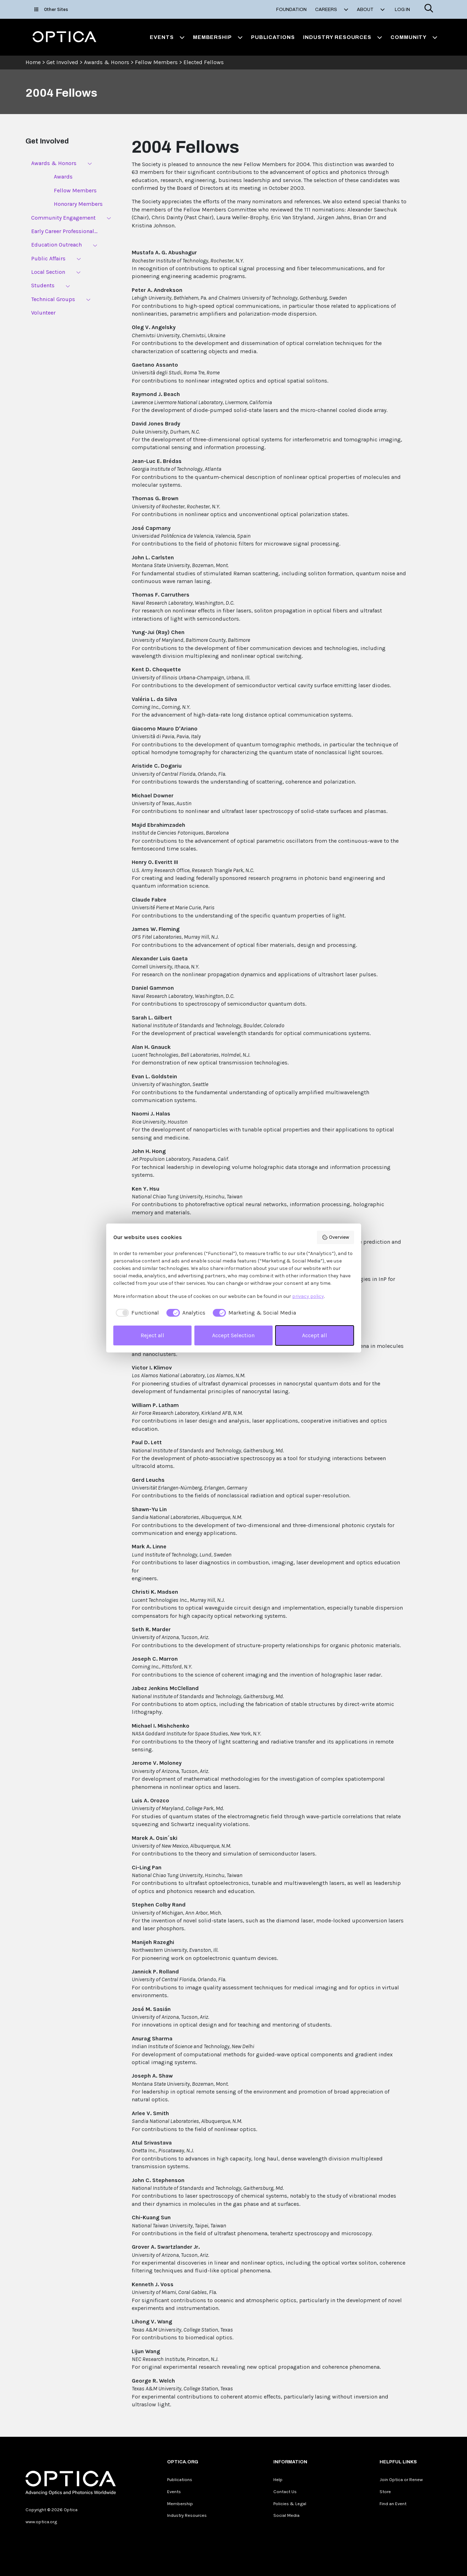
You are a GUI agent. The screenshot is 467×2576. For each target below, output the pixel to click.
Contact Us (285, 2491)
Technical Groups (53, 299)
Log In (402, 9)
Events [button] (167, 37)
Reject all (152, 1335)
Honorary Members (78, 203)
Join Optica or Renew (401, 2479)
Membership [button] (218, 37)
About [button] (371, 9)
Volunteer (43, 312)
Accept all (314, 1335)
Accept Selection (233, 1335)
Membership (180, 2503)
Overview (335, 1237)
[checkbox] (136, 1313)
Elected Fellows (203, 62)
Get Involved (62, 62)
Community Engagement (63, 217)
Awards (63, 176)
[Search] (429, 9)
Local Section (48, 272)
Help (278, 2479)
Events (174, 2491)
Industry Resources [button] (342, 37)
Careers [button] (331, 9)
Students (43, 285)
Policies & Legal (289, 2503)
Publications (273, 37)
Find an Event (393, 2503)
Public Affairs (48, 258)
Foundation (291, 9)
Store (385, 2491)
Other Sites (51, 9)
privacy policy (308, 1296)
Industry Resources (187, 2515)
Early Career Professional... (64, 231)
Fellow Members (156, 62)
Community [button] (414, 37)
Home (33, 62)
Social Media (286, 2515)
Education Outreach (56, 244)
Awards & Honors (106, 62)
